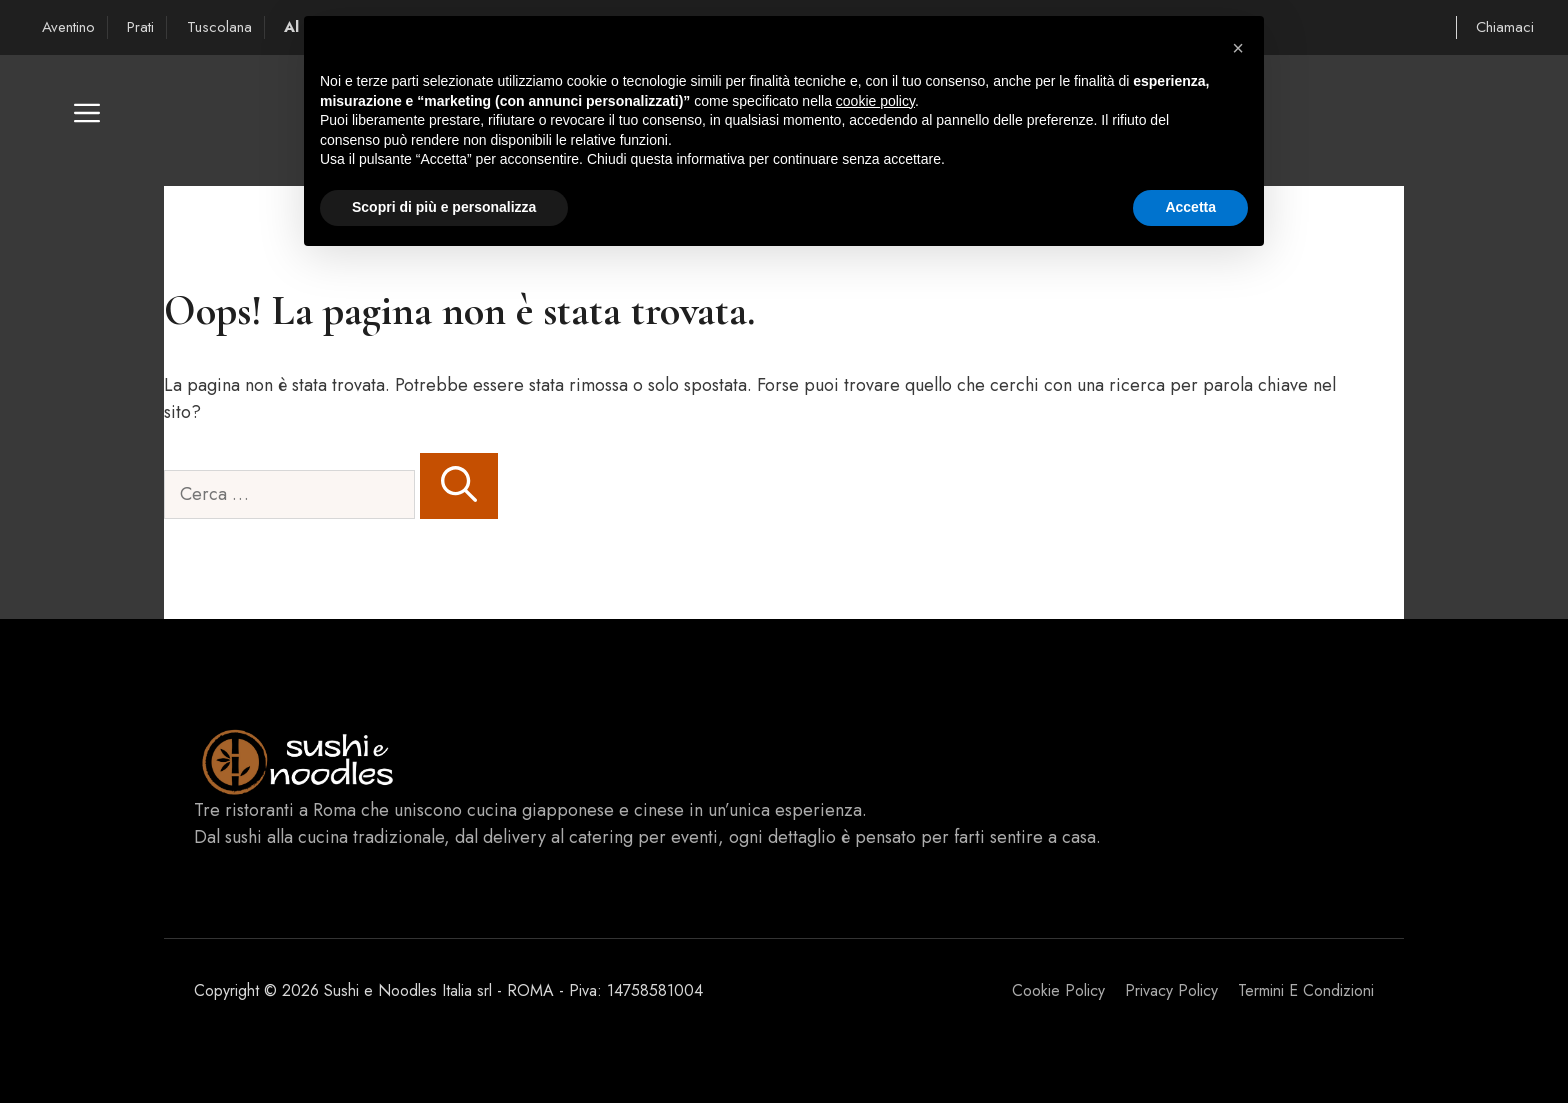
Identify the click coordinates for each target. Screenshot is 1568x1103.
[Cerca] (459, 486)
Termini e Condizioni (1306, 990)
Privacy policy (1171, 990)
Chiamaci (1505, 27)
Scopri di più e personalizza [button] (444, 207)
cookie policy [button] (875, 101)
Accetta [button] (1190, 207)
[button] (87, 120)
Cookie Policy (1058, 990)
